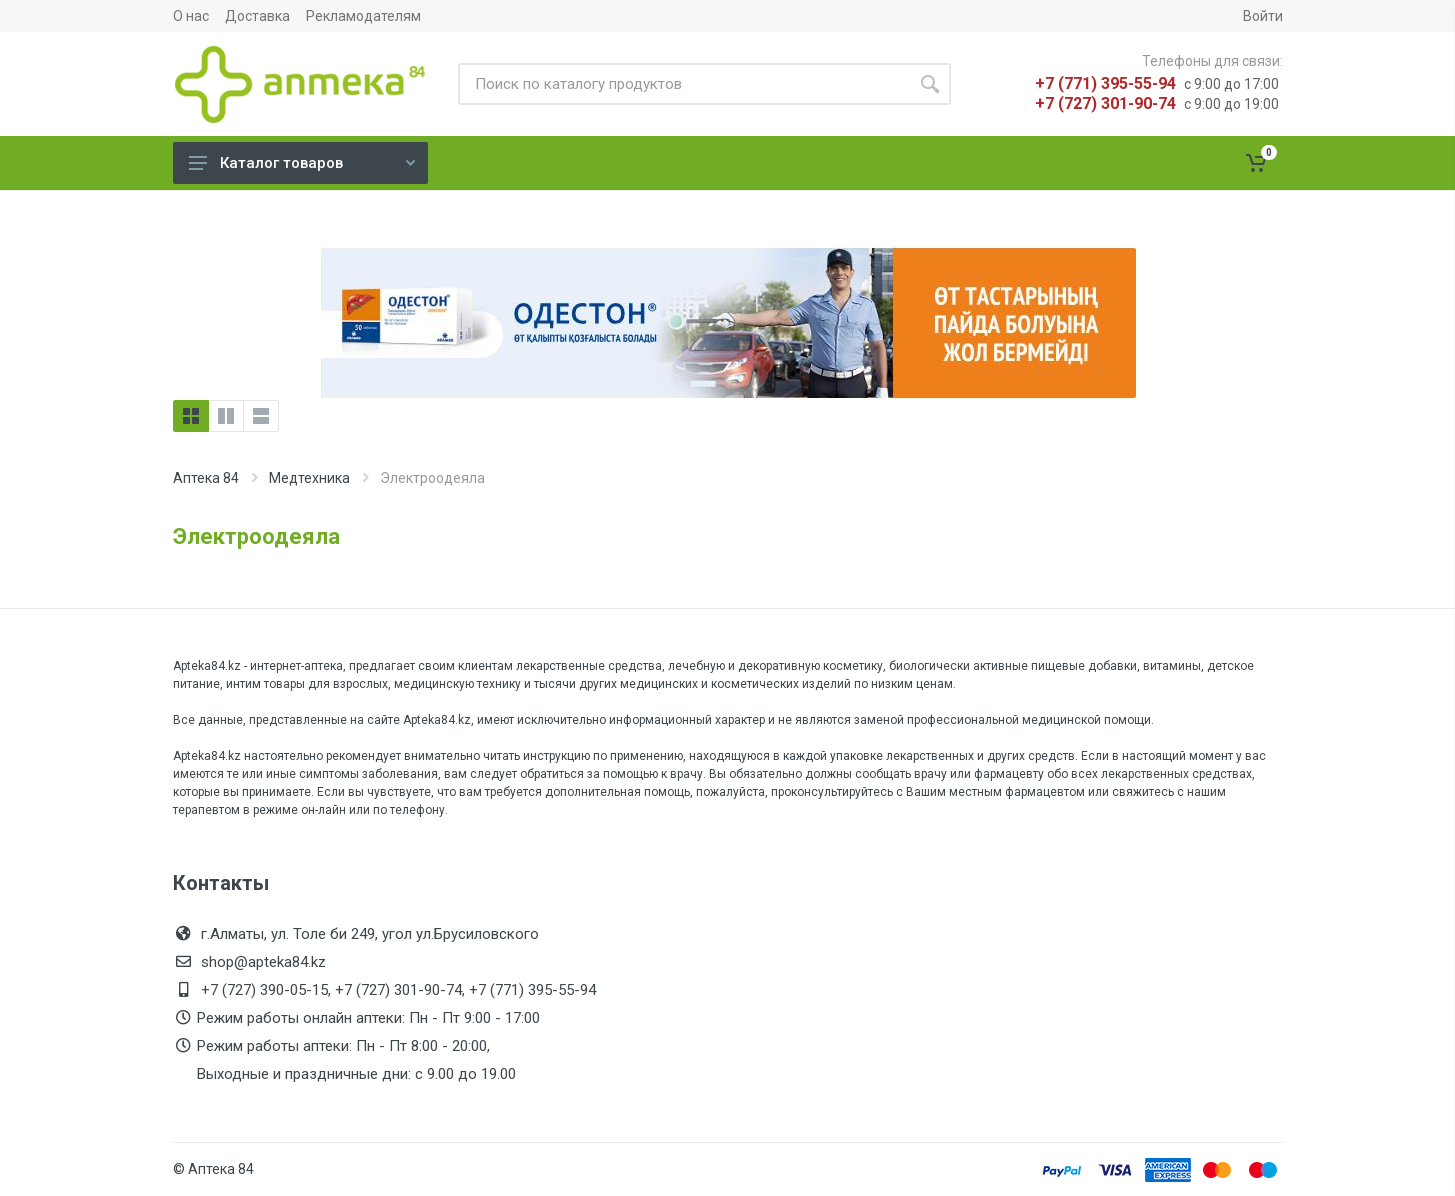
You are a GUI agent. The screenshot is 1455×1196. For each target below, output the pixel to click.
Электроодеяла (256, 536)
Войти (1263, 16)
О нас (191, 16)
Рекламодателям (363, 16)
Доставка (257, 16)
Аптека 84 (206, 478)
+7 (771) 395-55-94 (1105, 83)
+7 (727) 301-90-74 (1105, 103)
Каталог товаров (302, 163)
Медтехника (309, 478)
